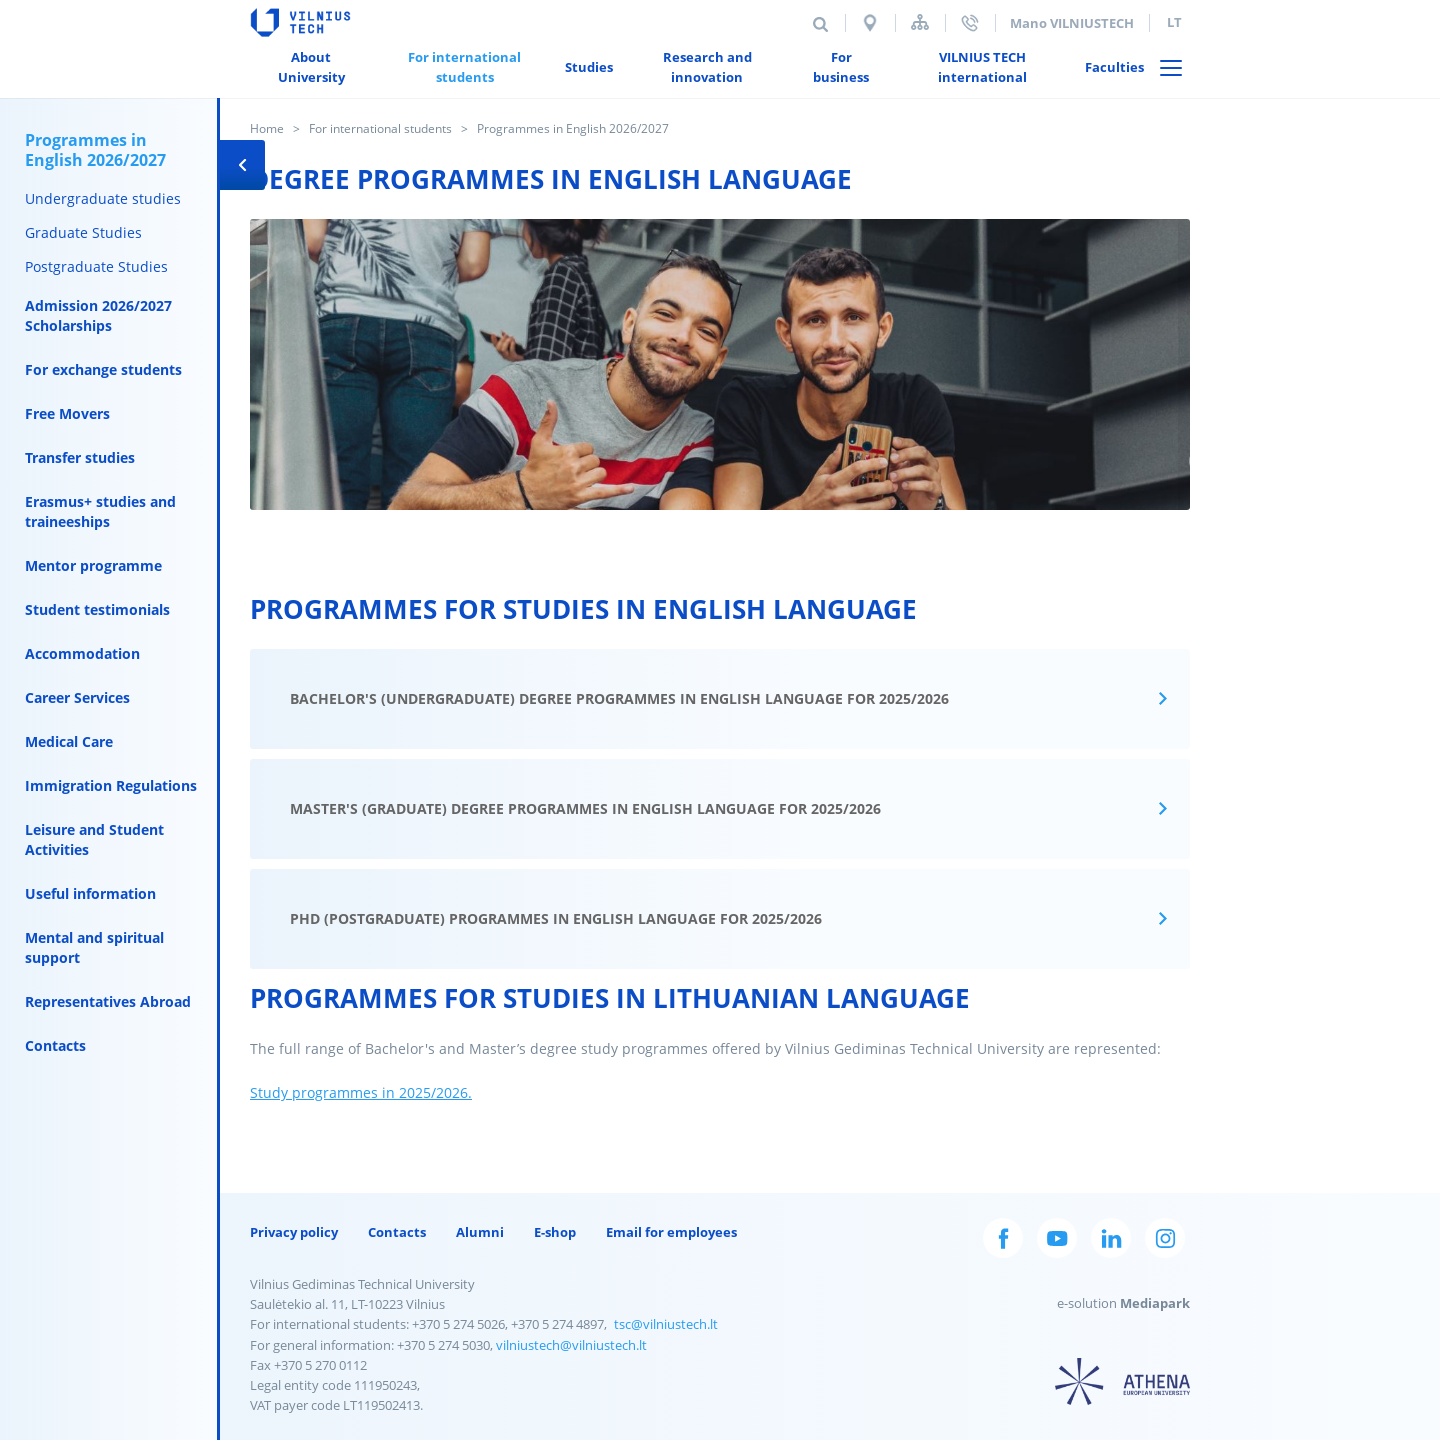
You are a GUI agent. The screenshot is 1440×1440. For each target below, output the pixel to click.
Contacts (55, 1045)
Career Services (77, 697)
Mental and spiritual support (94, 947)
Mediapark (1155, 1303)
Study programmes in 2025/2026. (361, 1092)
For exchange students (103, 369)
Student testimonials (97, 609)
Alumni (480, 1232)
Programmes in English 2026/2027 (95, 150)
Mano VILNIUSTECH (1072, 23)
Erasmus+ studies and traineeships (100, 511)
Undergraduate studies (103, 198)
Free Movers (67, 413)
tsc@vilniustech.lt (666, 1324)
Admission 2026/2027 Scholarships (98, 315)
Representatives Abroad (108, 1001)
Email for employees (671, 1232)
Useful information (90, 893)
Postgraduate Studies (96, 266)
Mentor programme (93, 565)
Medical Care (69, 741)
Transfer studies (80, 457)
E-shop (555, 1232)
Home (267, 128)
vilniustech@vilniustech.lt (571, 1345)
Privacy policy (294, 1232)
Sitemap (920, 22)
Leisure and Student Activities (94, 839)
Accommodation (82, 653)
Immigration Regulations (111, 785)
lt (1174, 22)
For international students (380, 128)
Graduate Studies (83, 232)
